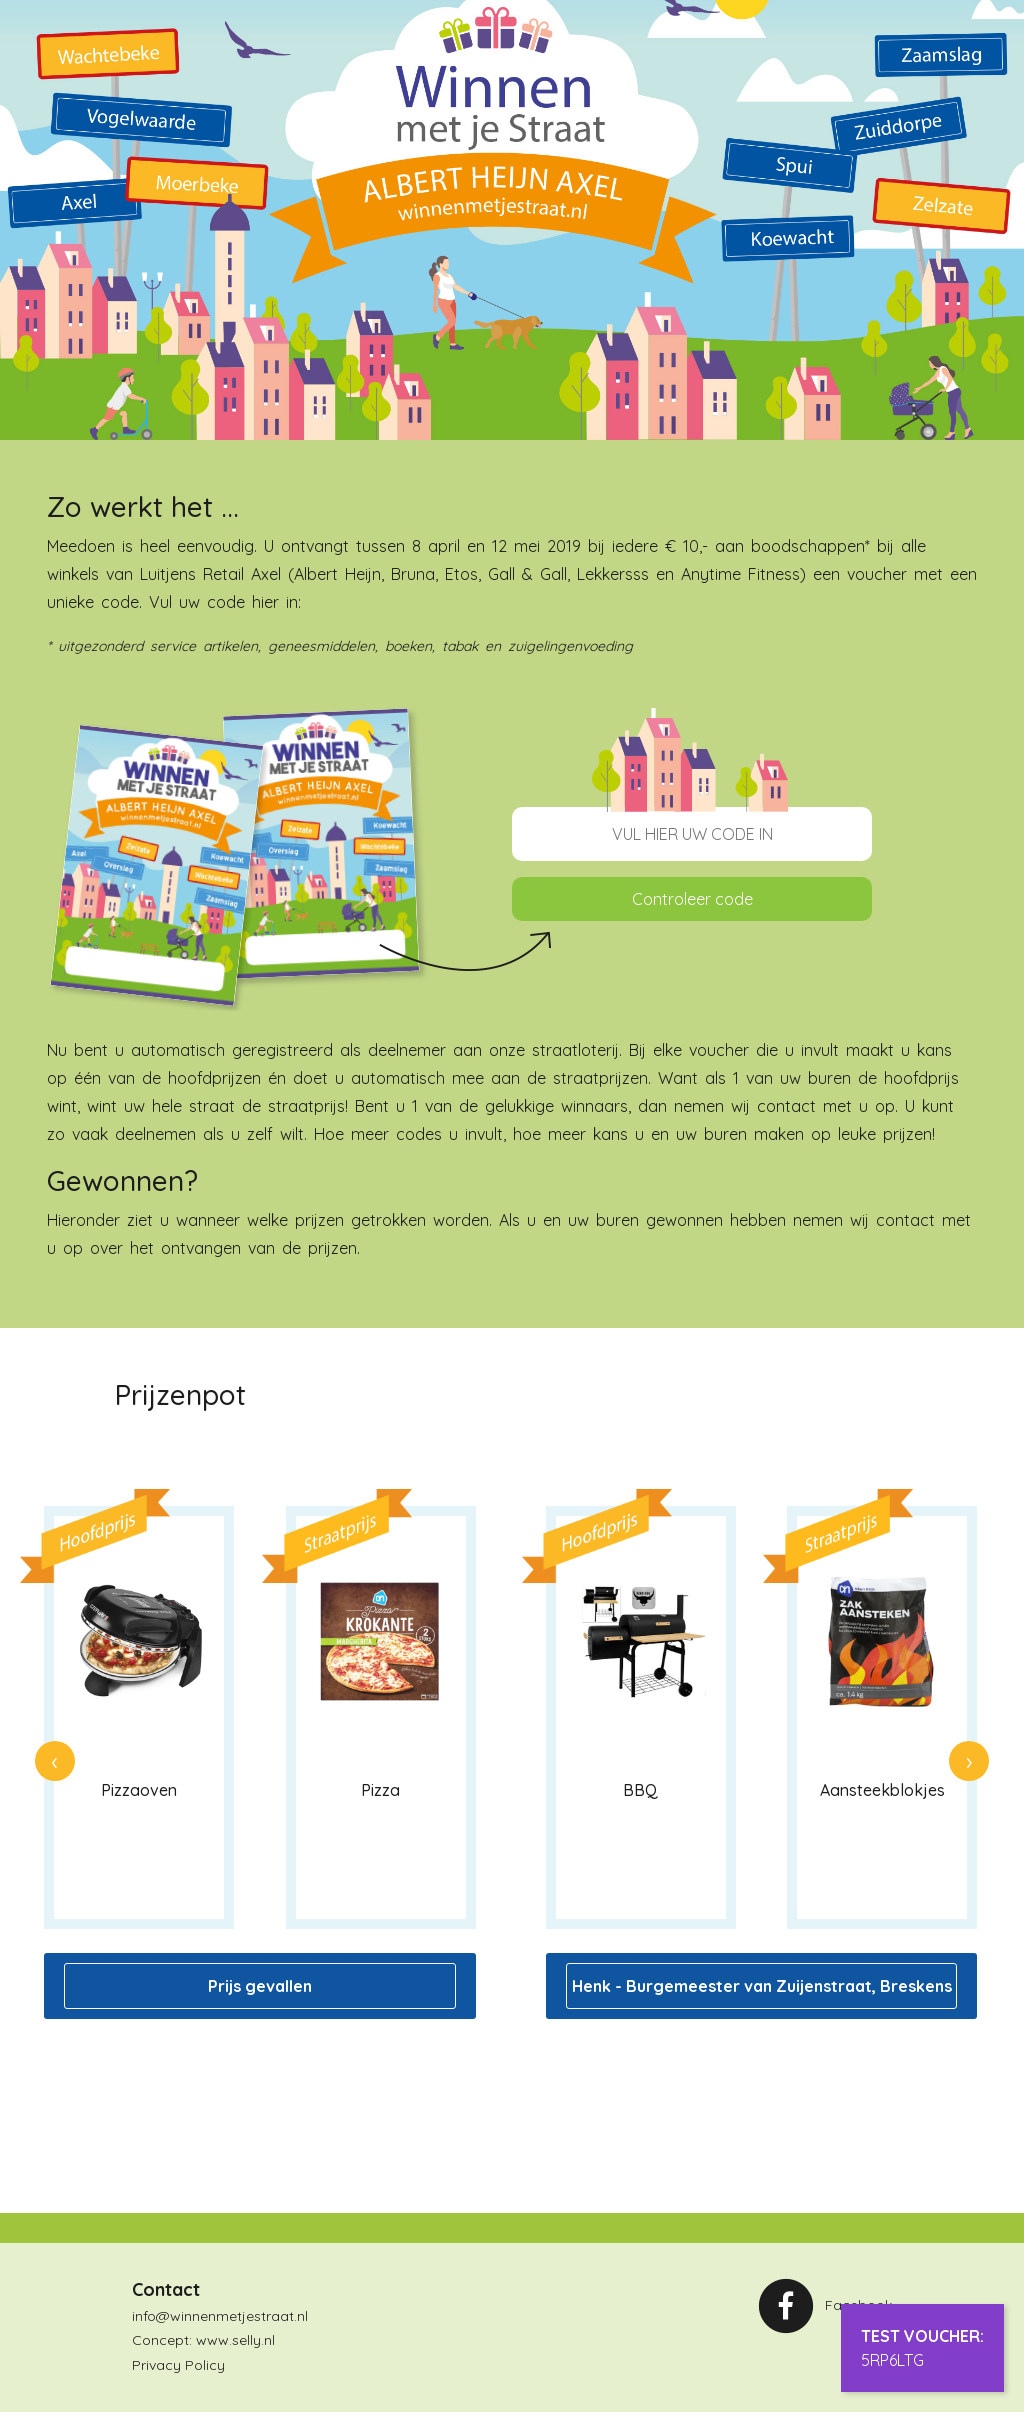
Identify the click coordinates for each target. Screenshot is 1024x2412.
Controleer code (692, 899)
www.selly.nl (235, 2340)
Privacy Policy (178, 2365)
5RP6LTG (892, 2360)
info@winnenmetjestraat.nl (220, 2316)
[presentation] (55, 1761)
